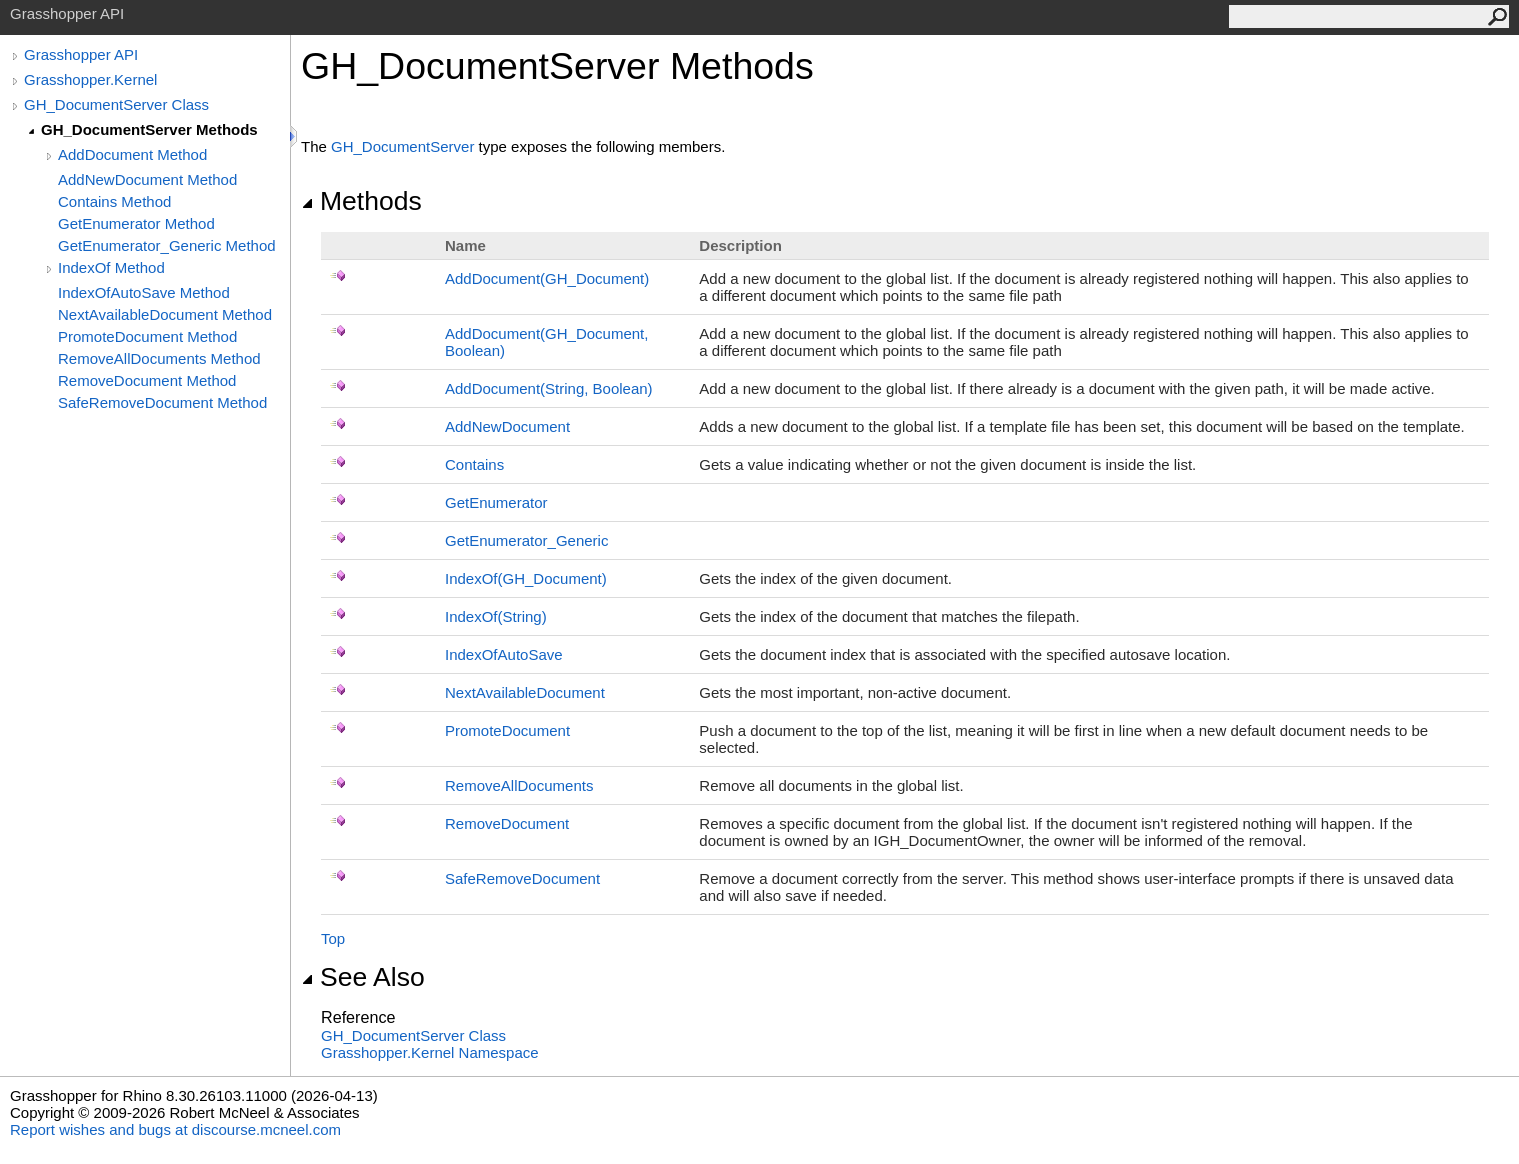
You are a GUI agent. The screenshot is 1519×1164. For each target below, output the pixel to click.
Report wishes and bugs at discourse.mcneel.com (175, 1129)
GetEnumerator (496, 502)
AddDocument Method (132, 154)
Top (333, 938)
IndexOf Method (111, 267)
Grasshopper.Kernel (90, 79)
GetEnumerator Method (136, 223)
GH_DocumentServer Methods (149, 129)
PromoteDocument (507, 730)
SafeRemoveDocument (522, 878)
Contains (474, 464)
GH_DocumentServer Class (116, 104)
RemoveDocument (507, 823)
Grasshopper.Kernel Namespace (430, 1052)
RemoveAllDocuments (519, 785)
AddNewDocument (507, 426)
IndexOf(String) (496, 616)
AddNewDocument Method (147, 179)
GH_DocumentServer (402, 146)
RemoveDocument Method (147, 380)
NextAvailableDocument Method (165, 314)
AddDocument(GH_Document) (547, 278)
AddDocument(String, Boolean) (549, 388)
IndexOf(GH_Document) (526, 578)
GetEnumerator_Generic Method (167, 245)
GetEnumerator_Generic (526, 540)
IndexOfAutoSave (504, 654)
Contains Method (114, 201)
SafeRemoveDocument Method (162, 402)
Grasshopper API (81, 54)
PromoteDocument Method (147, 336)
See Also (363, 977)
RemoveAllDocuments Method (159, 358)
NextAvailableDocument (525, 692)
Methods (361, 201)
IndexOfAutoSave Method (144, 292)
